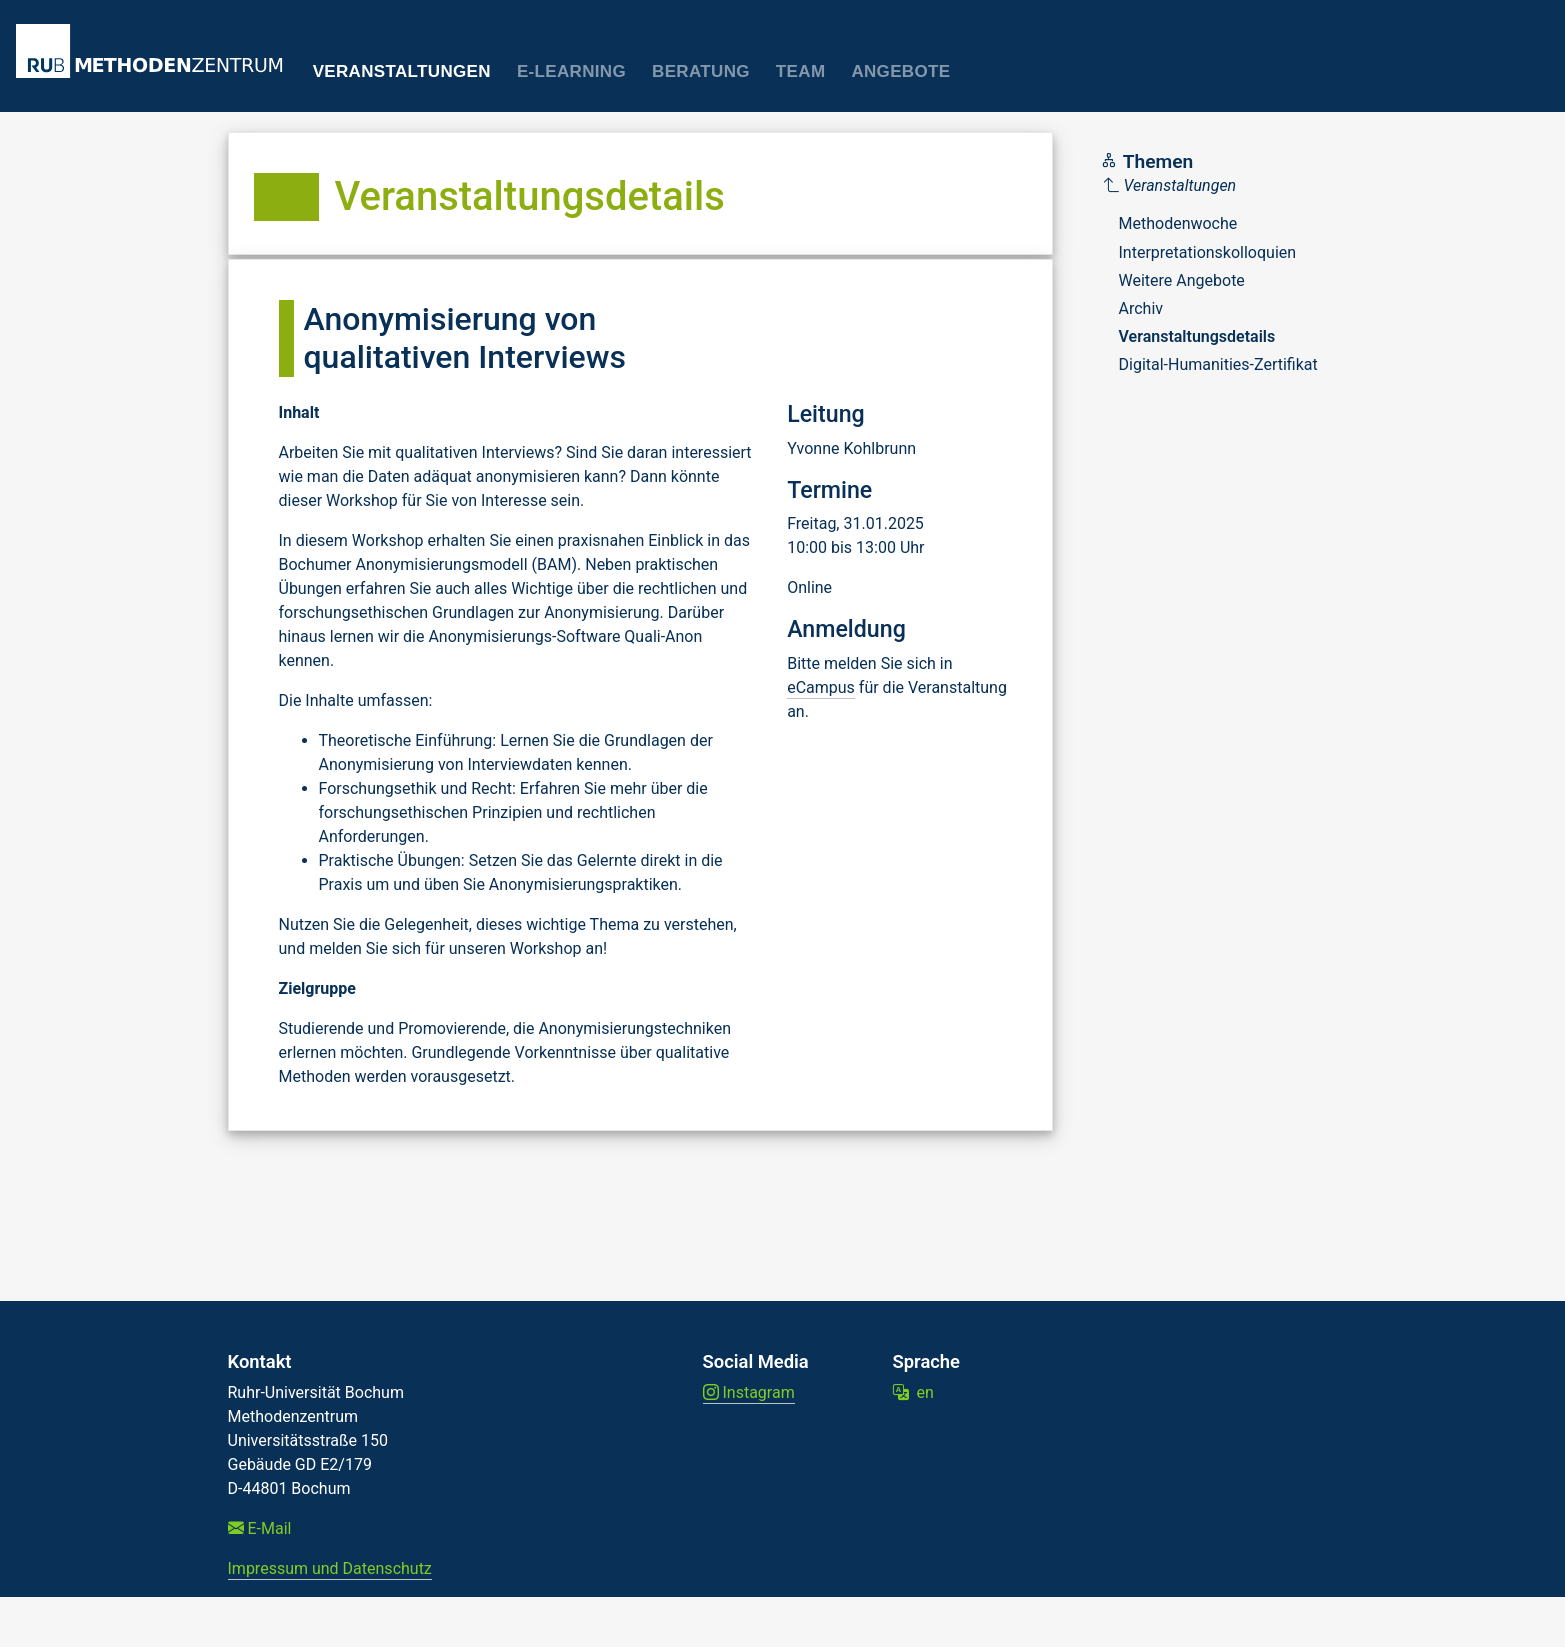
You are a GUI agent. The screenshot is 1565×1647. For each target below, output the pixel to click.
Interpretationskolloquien (1208, 252)
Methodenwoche (1178, 223)
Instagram (749, 1392)
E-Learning (571, 71)
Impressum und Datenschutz (330, 1568)
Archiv (1141, 308)
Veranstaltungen (402, 71)
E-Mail (260, 1528)
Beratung (701, 71)
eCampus (821, 687)
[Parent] (1211, 186)
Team (801, 71)
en (913, 1392)
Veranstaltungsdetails (1197, 336)
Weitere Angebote (1182, 280)
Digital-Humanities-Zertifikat (1218, 364)
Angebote (900, 71)
